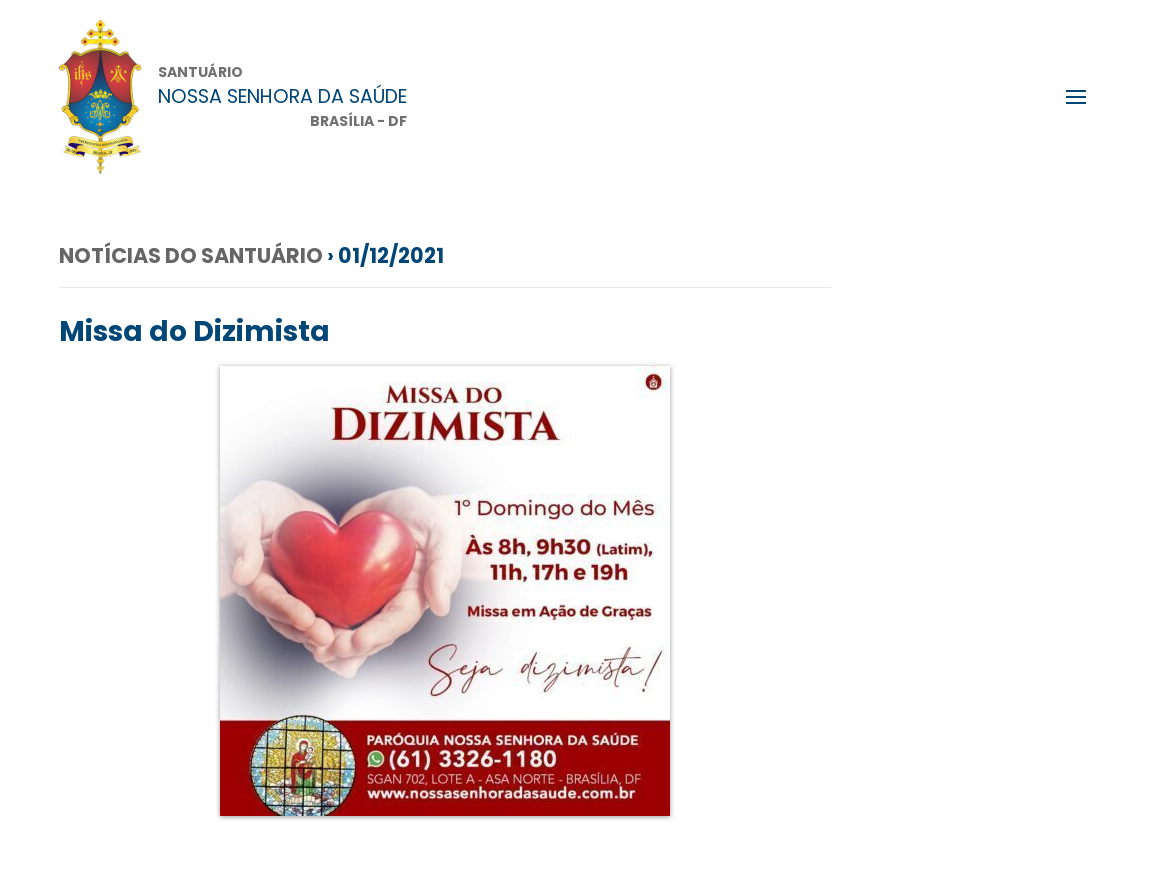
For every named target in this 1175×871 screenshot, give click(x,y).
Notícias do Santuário (191, 255)
